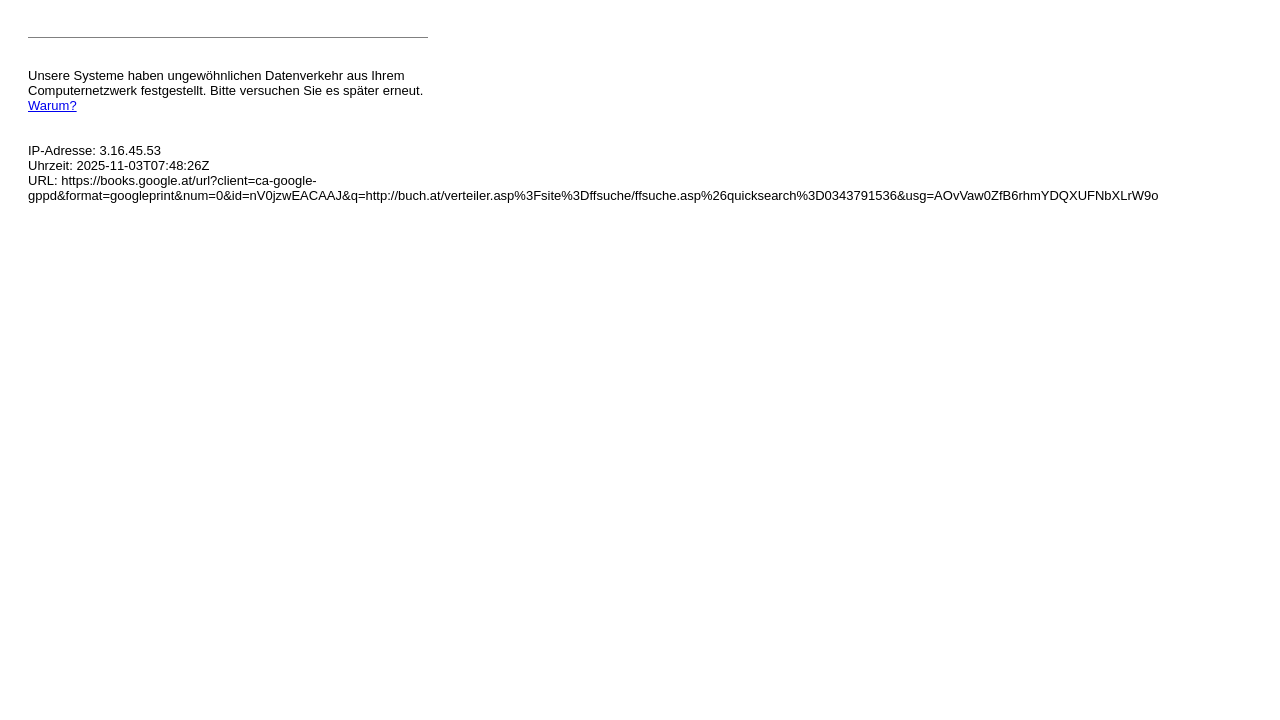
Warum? (52, 105)
